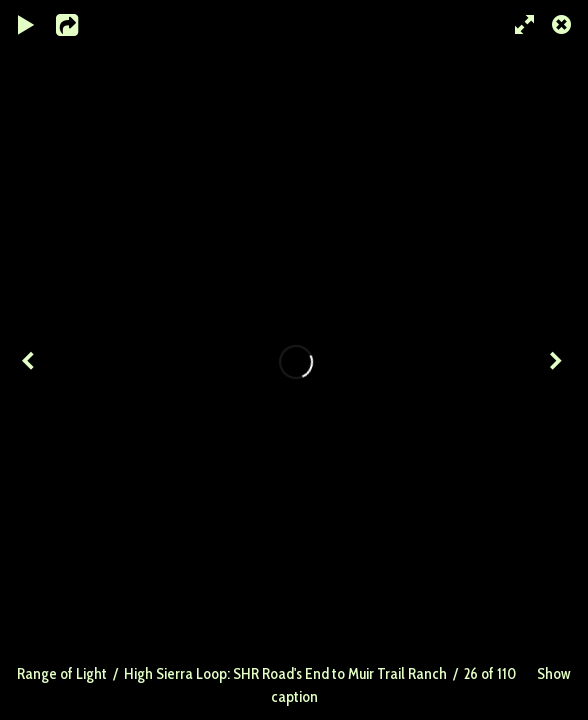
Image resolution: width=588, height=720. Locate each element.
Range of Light (62, 673)
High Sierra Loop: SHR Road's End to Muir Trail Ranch (285, 673)
